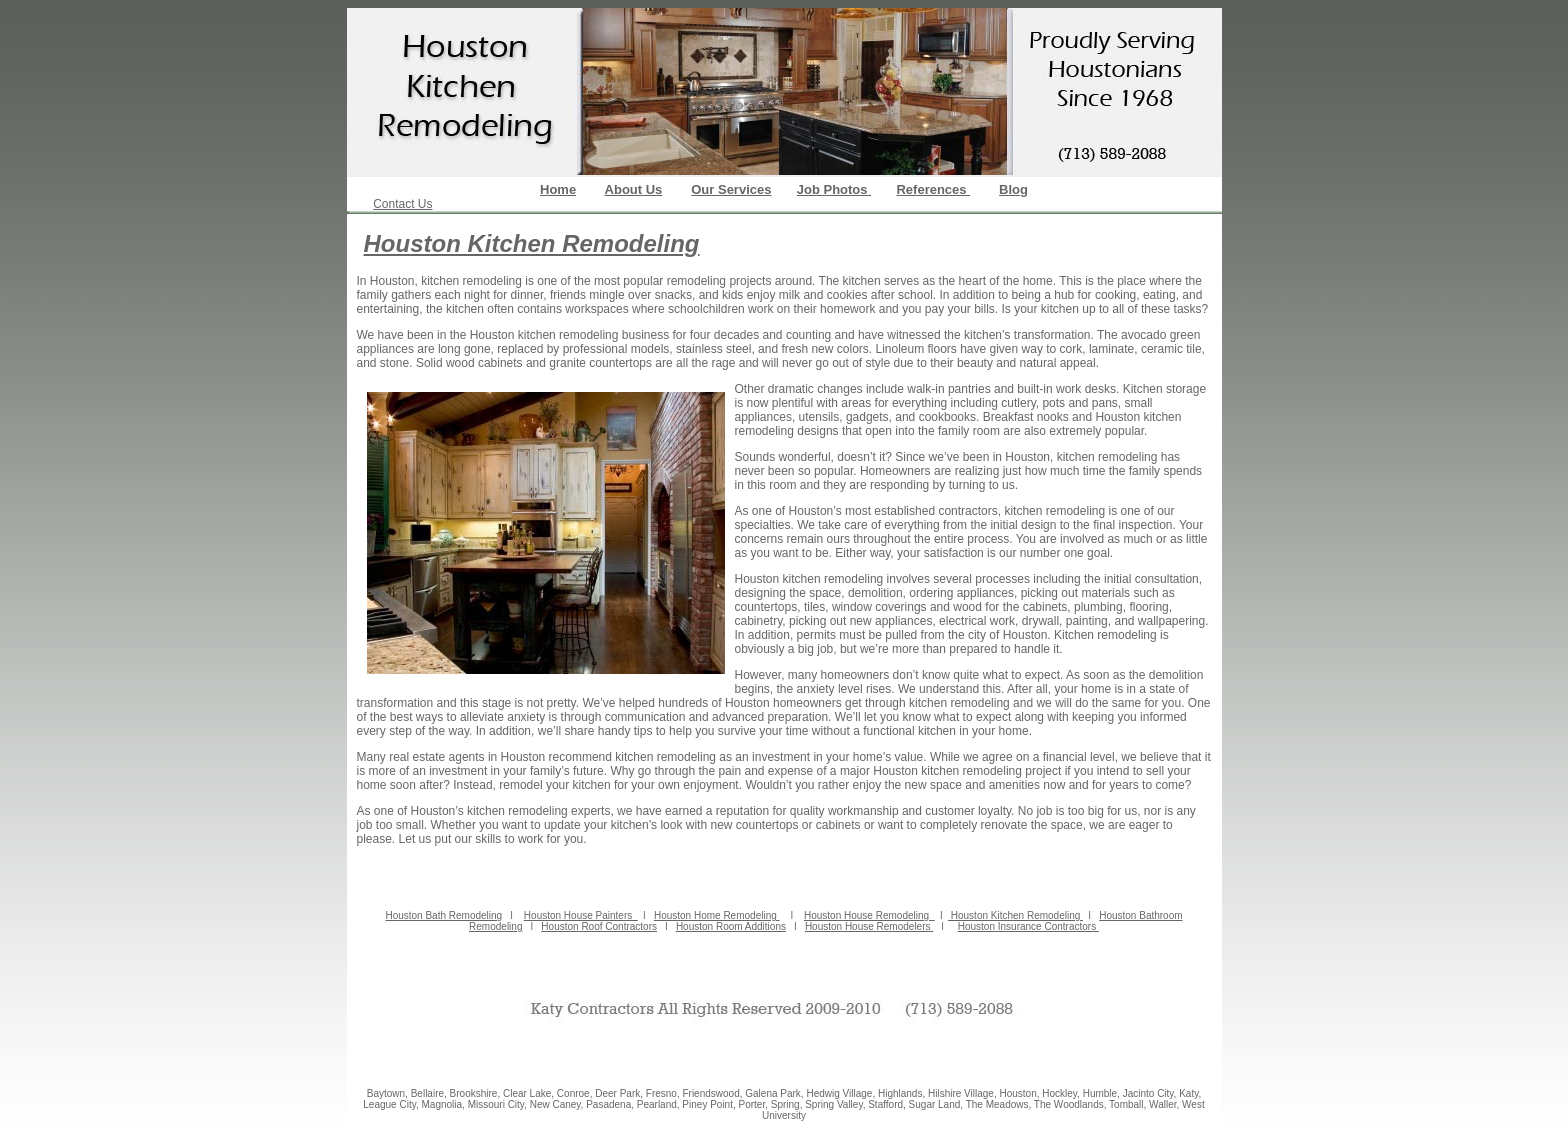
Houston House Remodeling (868, 915)
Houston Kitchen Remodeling (1015, 915)
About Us (634, 189)
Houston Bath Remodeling (443, 915)
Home (558, 189)
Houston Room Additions (731, 926)
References (933, 189)
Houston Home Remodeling (717, 915)
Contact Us (402, 204)
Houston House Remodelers (869, 926)
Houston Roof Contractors (599, 926)
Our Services (731, 189)
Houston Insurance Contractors (1028, 926)
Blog (1013, 189)
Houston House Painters (581, 915)
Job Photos (834, 189)
